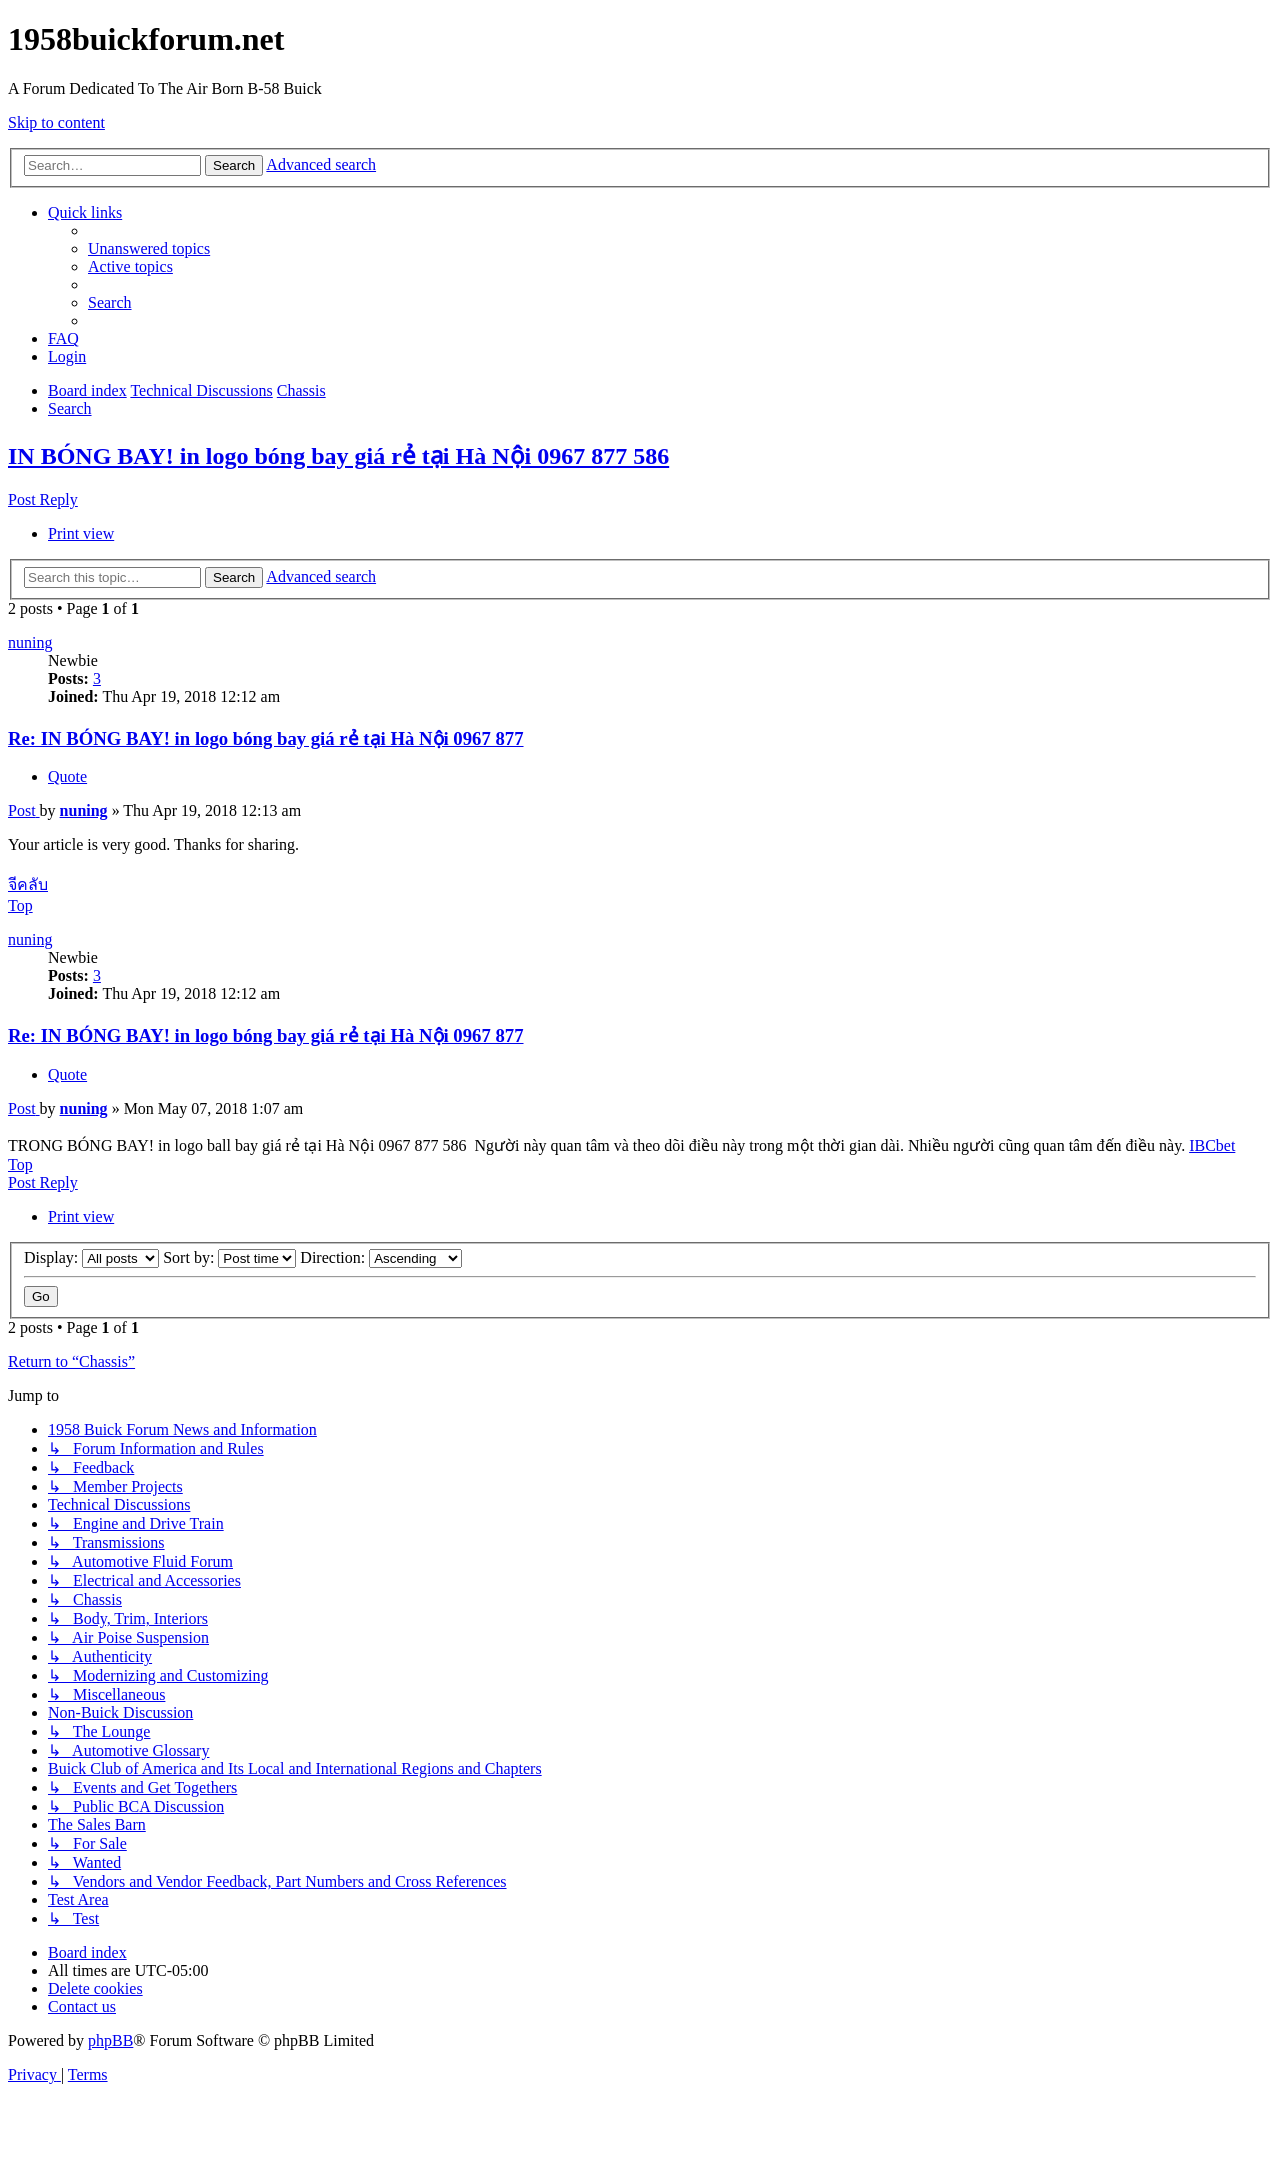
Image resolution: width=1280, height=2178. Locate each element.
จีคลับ (28, 884)
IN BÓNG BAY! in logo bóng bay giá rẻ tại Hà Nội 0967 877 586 (338, 456)
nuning (30, 642)
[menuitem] (149, 248)
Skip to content (56, 122)
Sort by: (229, 1257)
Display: (91, 1257)
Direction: (381, 1257)
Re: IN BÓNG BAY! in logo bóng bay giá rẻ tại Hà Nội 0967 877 (266, 738)
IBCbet (1212, 1145)
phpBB (110, 2040)
